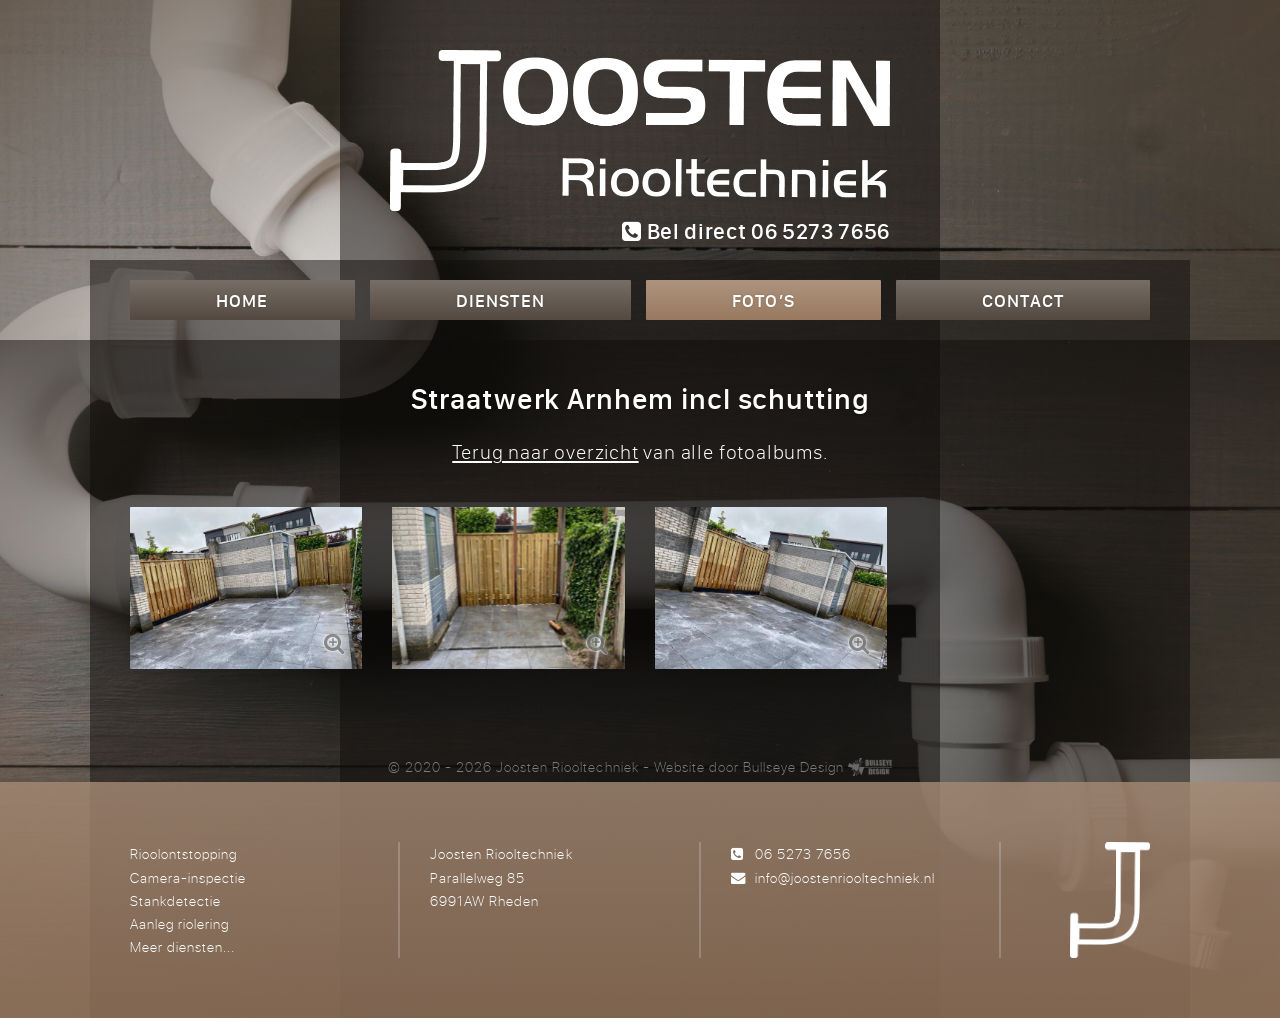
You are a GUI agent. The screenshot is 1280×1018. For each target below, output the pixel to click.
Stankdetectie (175, 900)
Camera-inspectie (188, 877)
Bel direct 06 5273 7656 (756, 231)
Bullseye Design (793, 766)
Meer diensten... (182, 946)
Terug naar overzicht (545, 451)
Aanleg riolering (179, 923)
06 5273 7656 (803, 853)
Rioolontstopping (183, 853)
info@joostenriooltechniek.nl (845, 877)
